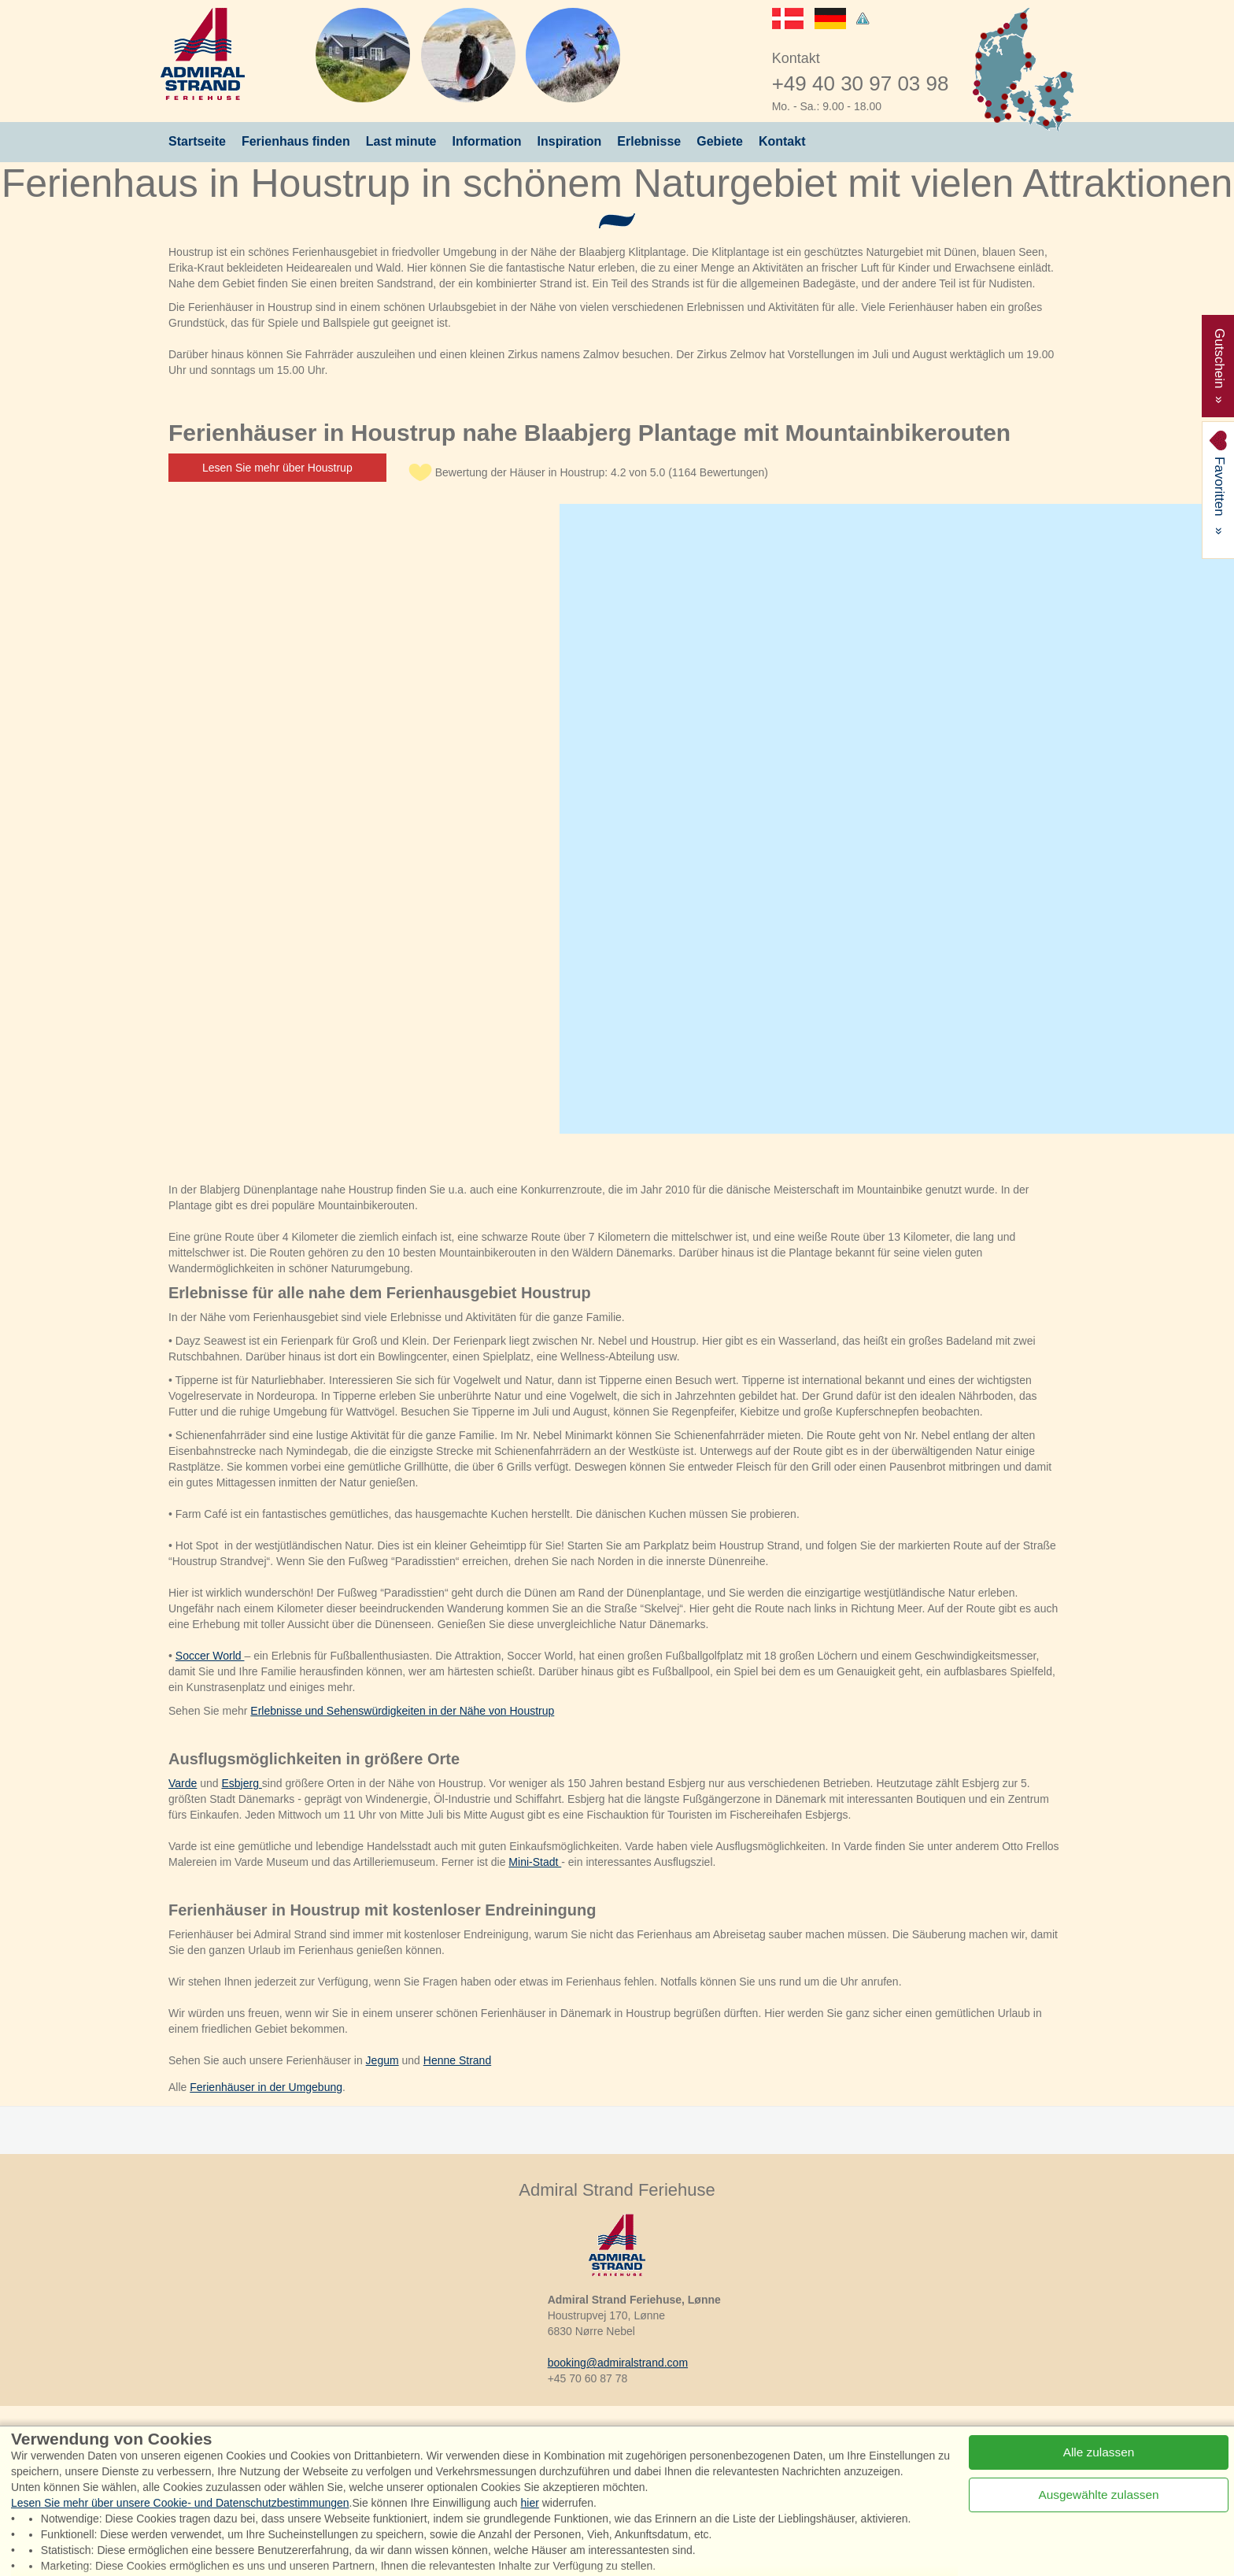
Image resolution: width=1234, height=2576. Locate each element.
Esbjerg (241, 1783)
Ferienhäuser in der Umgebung (266, 2087)
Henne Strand (457, 2060)
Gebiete (719, 141)
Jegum (382, 2060)
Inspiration (570, 141)
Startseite (197, 141)
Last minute (401, 141)
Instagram (382, 2444)
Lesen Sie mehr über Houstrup (277, 467)
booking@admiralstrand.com (618, 2362)
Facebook (286, 2444)
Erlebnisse (649, 141)
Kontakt (782, 141)
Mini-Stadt (534, 1862)
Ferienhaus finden (296, 141)
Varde (182, 1783)
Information (487, 141)
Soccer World (210, 1655)
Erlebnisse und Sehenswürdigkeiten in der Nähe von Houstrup (402, 1710)
